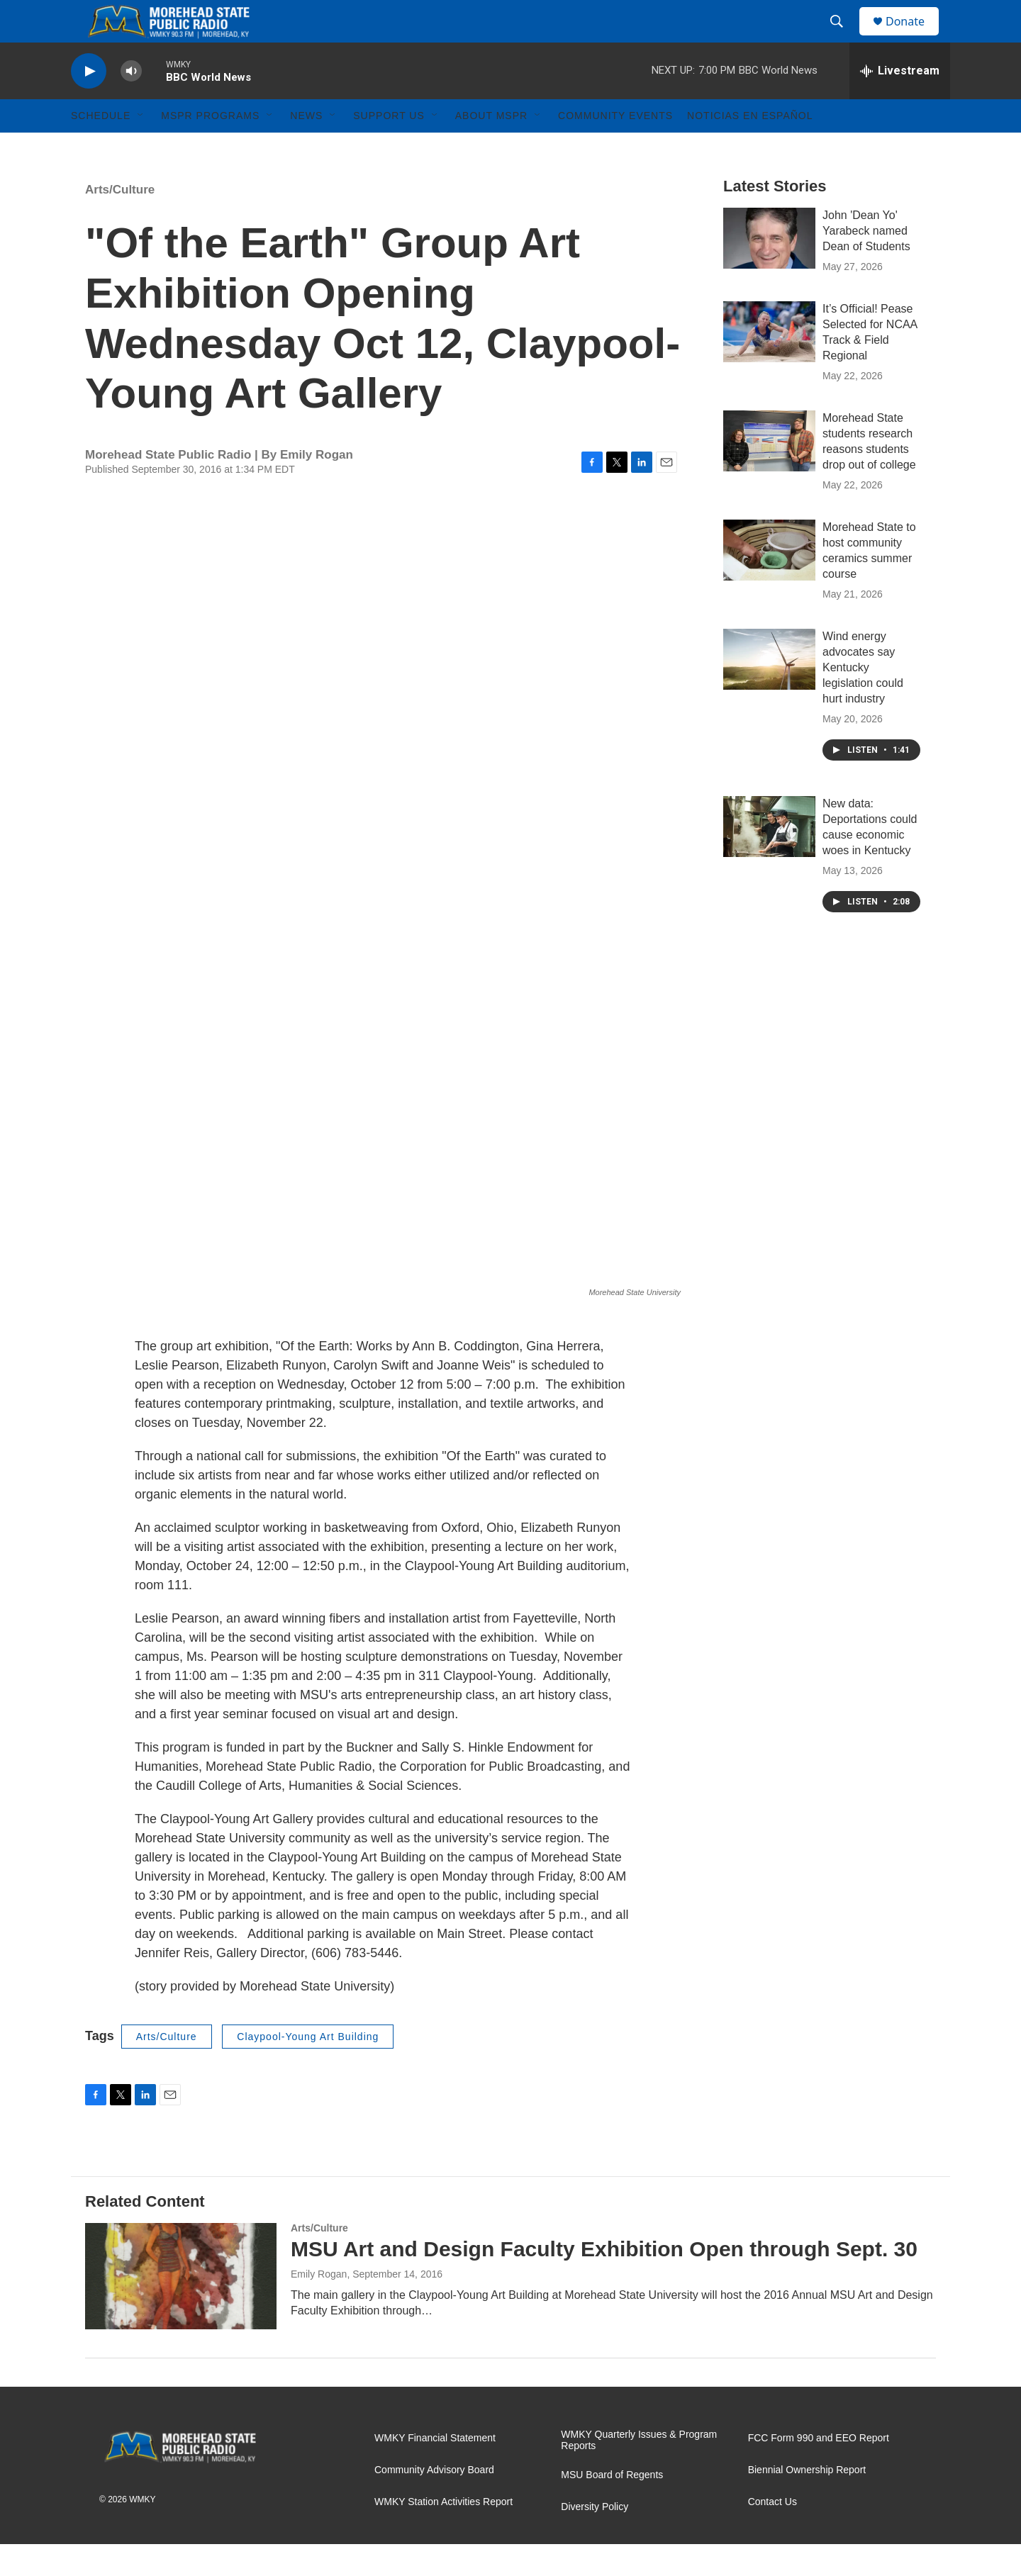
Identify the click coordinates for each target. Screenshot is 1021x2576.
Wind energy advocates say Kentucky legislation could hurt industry (862, 699)
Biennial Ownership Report (807, 2502)
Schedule (100, 147)
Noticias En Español (750, 147)
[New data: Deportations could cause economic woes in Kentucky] (769, 858)
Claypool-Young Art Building (308, 2068)
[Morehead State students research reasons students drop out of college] (769, 472)
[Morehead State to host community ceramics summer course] (769, 581)
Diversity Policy (594, 2538)
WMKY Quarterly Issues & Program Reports (639, 2472)
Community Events (615, 147)
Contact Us (772, 2534)
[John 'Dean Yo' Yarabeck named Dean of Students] (769, 270)
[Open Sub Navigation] (141, 147)
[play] (88, 103)
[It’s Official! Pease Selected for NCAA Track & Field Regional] (769, 363)
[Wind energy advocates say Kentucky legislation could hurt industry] (769, 691)
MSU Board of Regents (612, 2507)
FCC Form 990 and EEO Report (818, 2470)
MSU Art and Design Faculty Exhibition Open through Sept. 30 (604, 2280)
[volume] (131, 103)
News (306, 147)
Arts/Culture (120, 221)
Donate (914, 37)
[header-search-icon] (843, 37)
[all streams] (899, 102)
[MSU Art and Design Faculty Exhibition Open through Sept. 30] (181, 2308)
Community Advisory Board (434, 2502)
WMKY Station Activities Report (443, 2534)
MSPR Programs (210, 147)
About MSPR (491, 147)
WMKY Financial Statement (435, 2470)
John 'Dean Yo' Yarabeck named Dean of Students (866, 262)
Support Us (389, 147)
